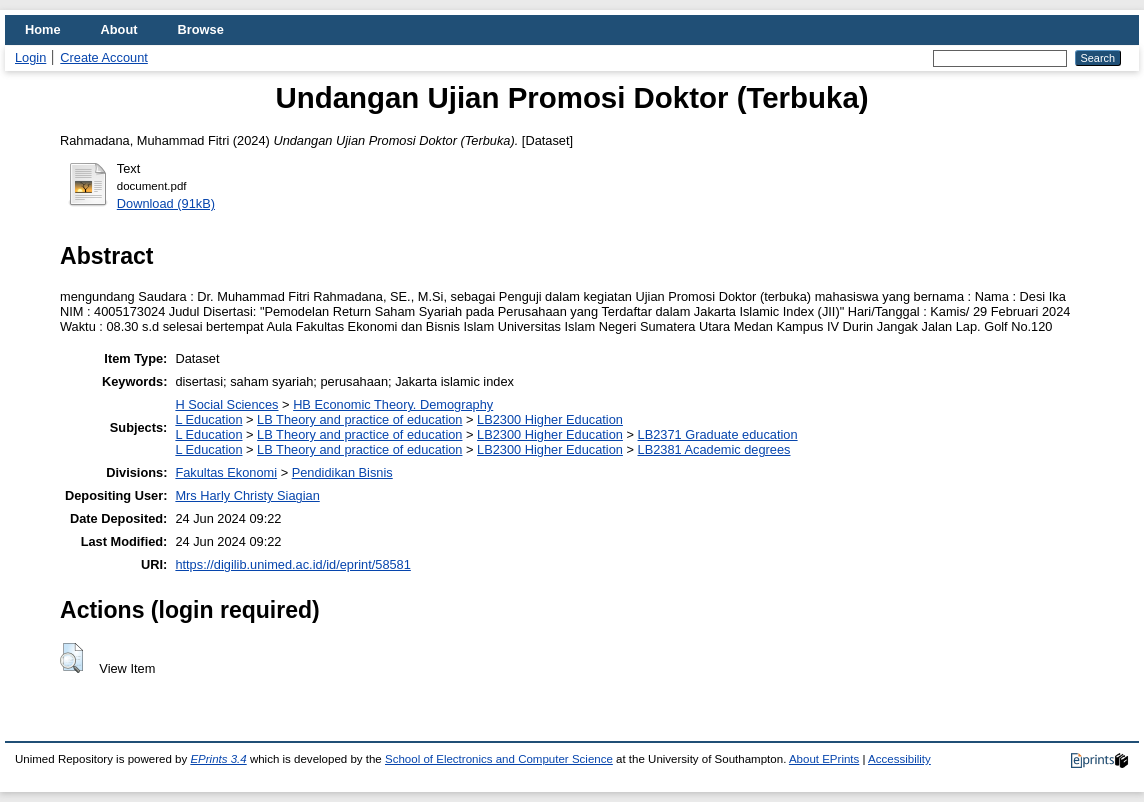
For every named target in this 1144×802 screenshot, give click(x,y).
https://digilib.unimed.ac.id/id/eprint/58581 (292, 564)
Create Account (104, 57)
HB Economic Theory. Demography (393, 404)
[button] (71, 658)
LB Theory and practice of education (359, 419)
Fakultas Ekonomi (226, 472)
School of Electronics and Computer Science (499, 759)
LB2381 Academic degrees (714, 449)
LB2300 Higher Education (550, 419)
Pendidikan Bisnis (342, 472)
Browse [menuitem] (201, 29)
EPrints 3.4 (218, 759)
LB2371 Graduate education (718, 434)
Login (30, 57)
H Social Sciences (226, 404)
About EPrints (824, 759)
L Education (208, 419)
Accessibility (899, 759)
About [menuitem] (119, 29)
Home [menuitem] (43, 29)
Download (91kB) (166, 203)
